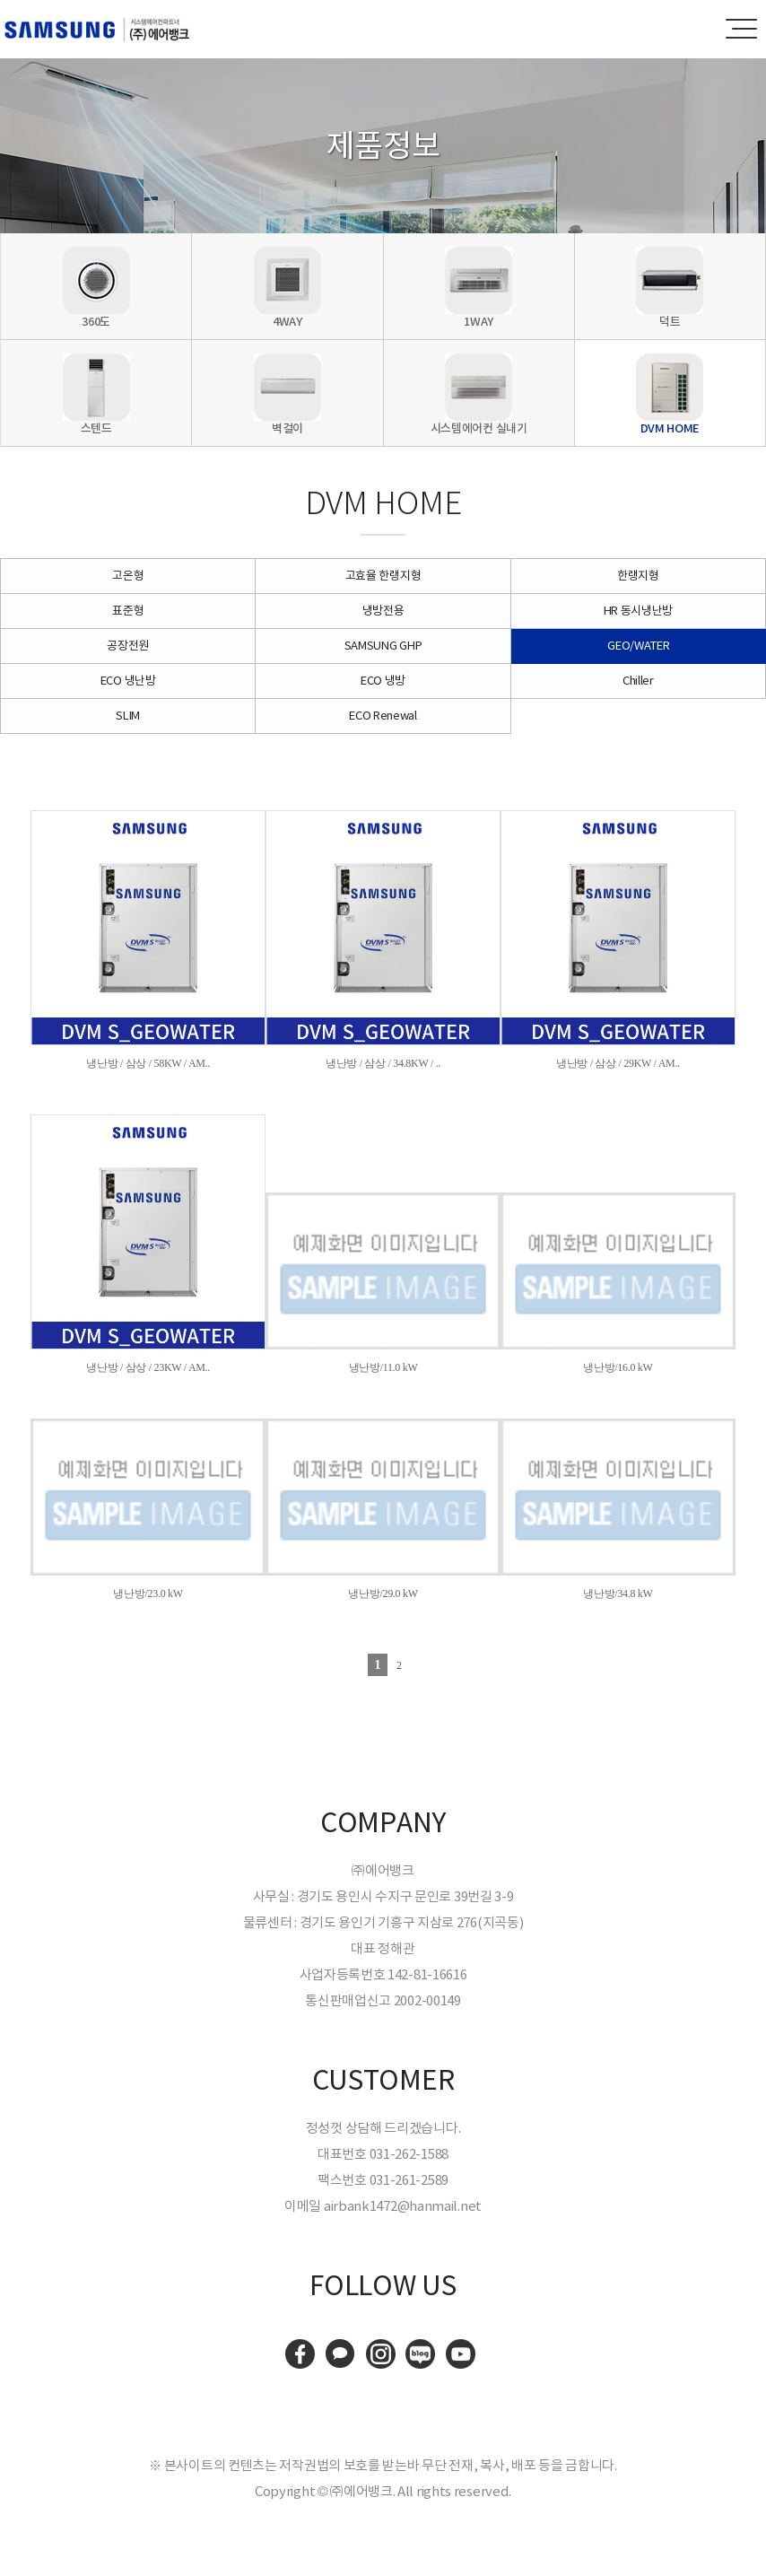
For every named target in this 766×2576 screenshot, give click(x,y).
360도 (96, 321)
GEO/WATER (638, 645)
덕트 (669, 321)
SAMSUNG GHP (383, 645)
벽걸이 (287, 428)
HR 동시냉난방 (639, 610)
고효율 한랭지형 (383, 575)
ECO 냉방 (383, 680)
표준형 (128, 610)
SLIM (128, 715)
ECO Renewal (383, 715)
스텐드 (96, 428)
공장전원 (128, 645)
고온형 (128, 575)
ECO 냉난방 (128, 680)
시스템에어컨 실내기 (479, 428)
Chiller (638, 680)
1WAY (478, 321)
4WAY (287, 321)
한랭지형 (638, 575)
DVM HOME (670, 428)
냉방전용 (383, 610)
